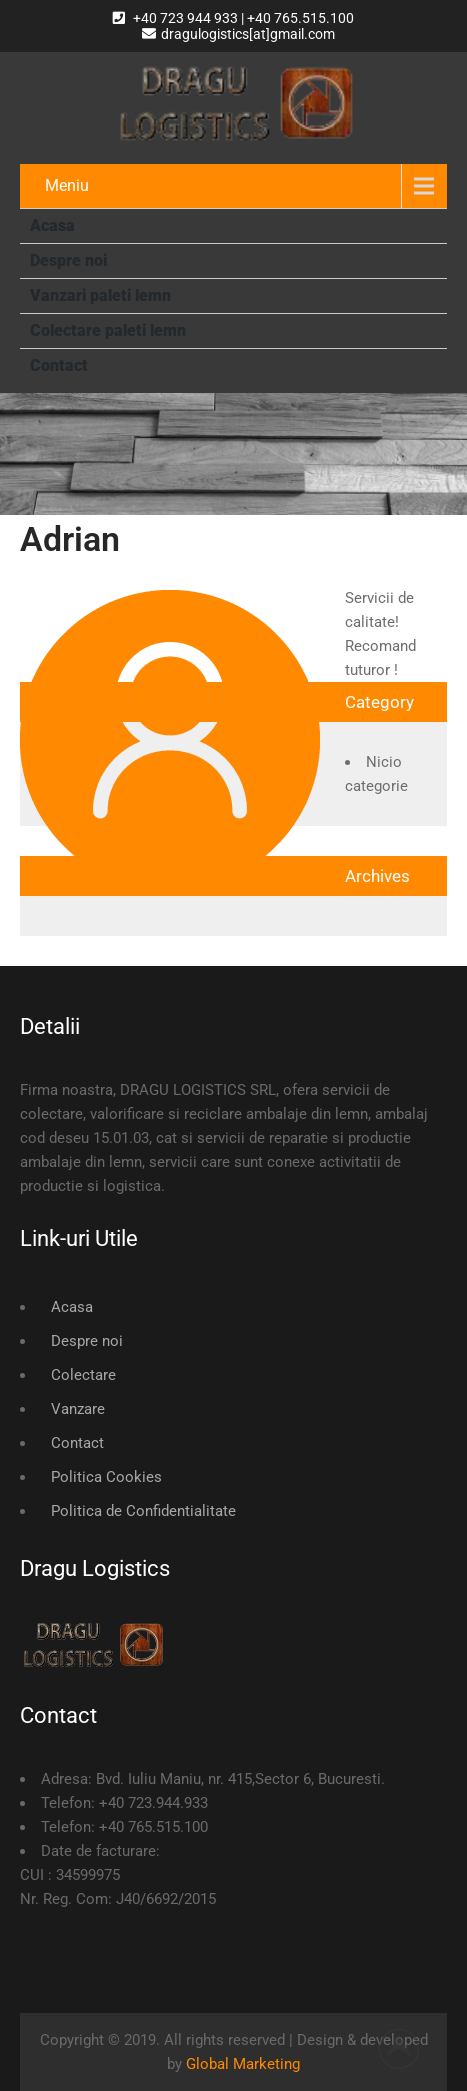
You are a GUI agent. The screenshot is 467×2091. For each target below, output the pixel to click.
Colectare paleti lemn (108, 330)
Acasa (52, 225)
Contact (59, 365)
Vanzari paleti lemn (100, 295)
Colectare (83, 1375)
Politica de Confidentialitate (143, 1511)
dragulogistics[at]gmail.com (238, 34)
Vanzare (78, 1409)
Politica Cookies (106, 1477)
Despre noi (68, 260)
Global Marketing (243, 2064)
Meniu (67, 185)
